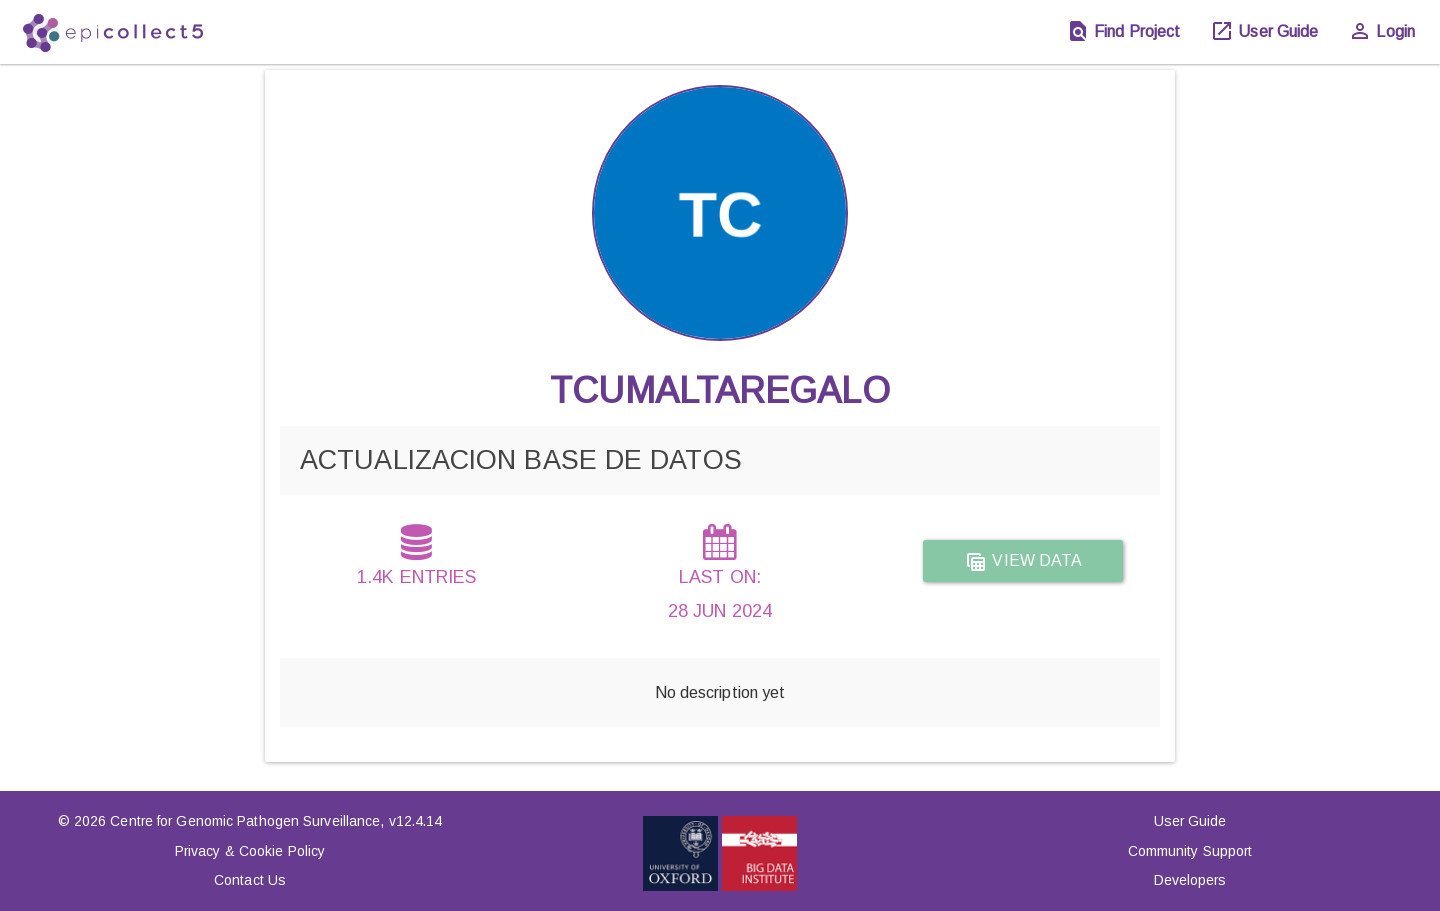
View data (1023, 562)
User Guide (1190, 821)
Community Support (1190, 851)
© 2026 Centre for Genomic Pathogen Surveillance (219, 821)
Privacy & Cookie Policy (250, 851)
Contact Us (250, 880)
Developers (1190, 880)
